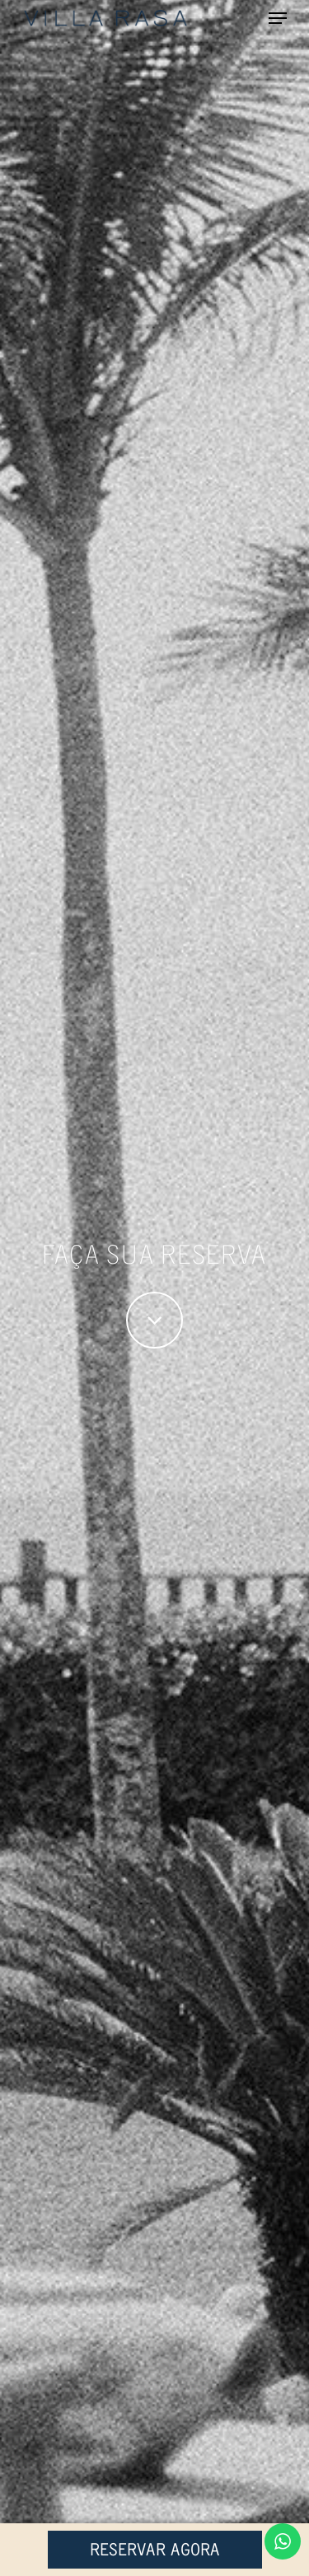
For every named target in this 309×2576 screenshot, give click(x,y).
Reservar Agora (155, 2550)
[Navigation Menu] (278, 18)
